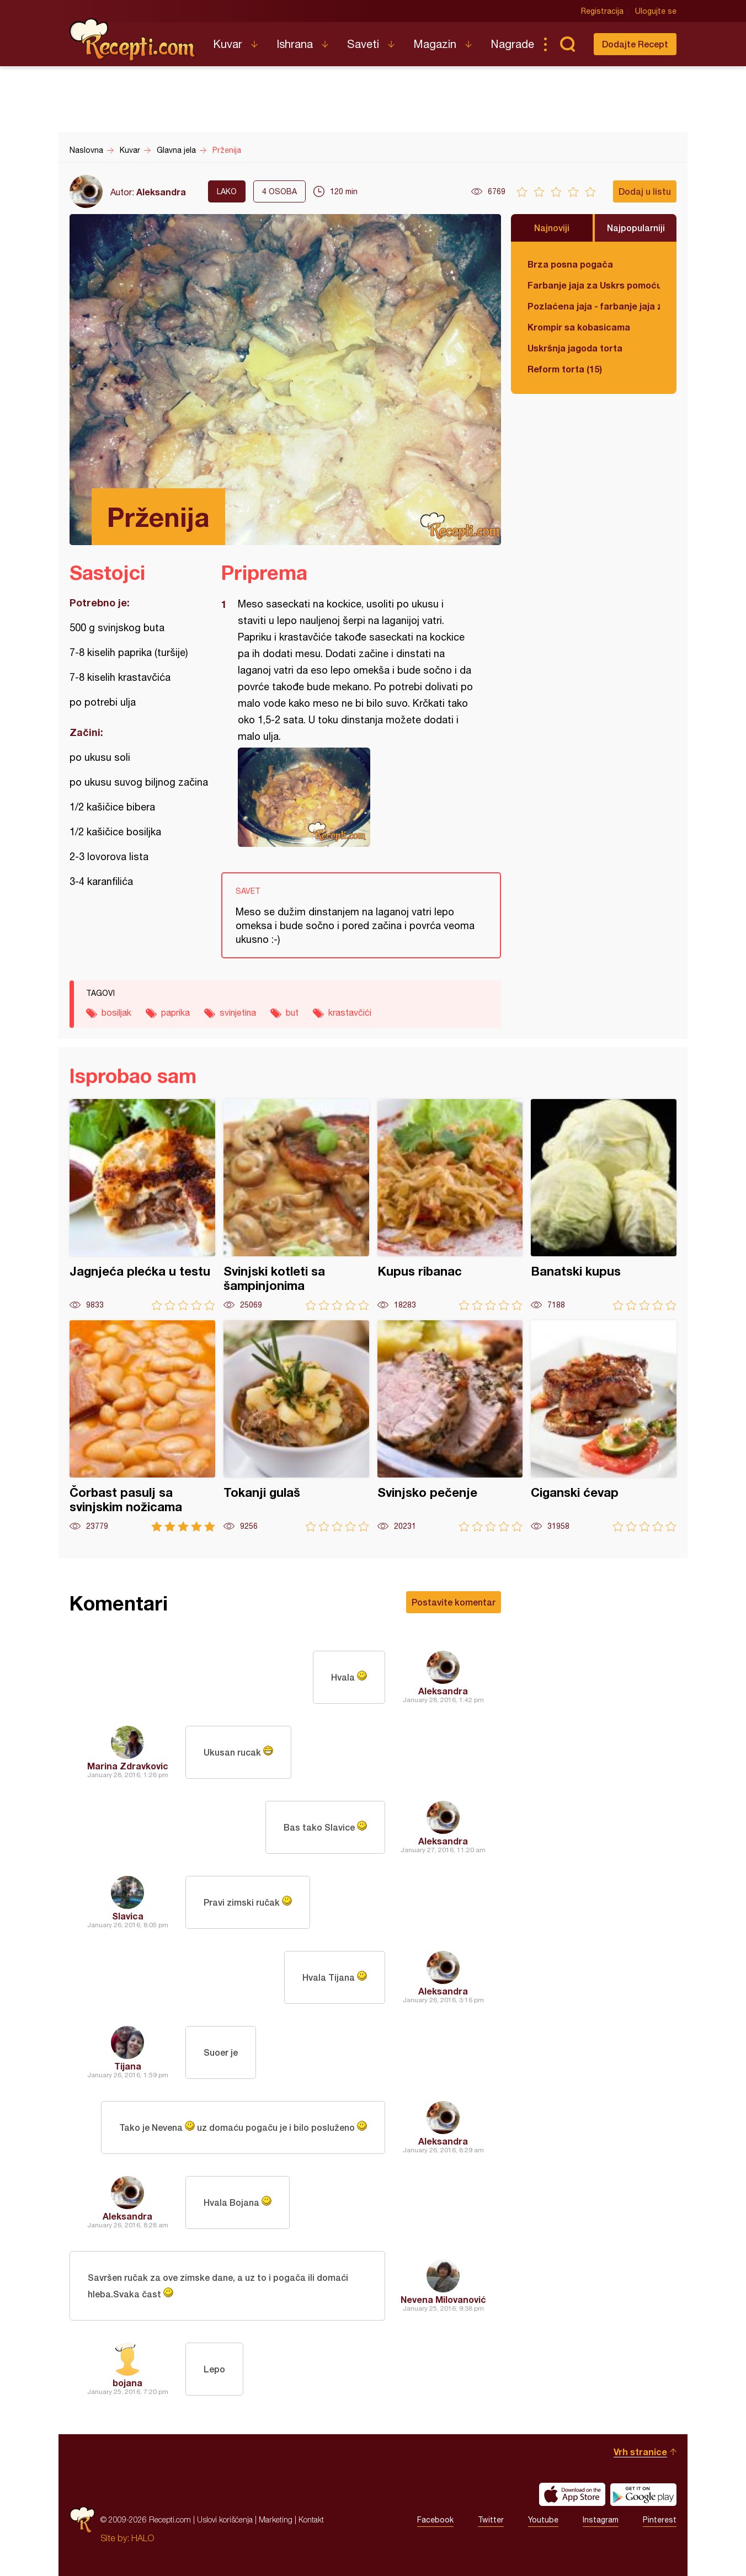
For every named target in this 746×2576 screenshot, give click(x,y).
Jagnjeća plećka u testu (142, 1204)
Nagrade (512, 44)
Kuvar (227, 44)
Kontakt (311, 2519)
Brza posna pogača (570, 264)
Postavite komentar (453, 1602)
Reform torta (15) (564, 369)
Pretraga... (567, 44)
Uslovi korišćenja (225, 2519)
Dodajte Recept (635, 44)
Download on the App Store (572, 2494)
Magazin (434, 44)
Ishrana (294, 44)
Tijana (127, 2066)
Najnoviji (551, 227)
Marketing (275, 2519)
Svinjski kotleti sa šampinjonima (296, 1204)
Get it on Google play (643, 2494)
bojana (127, 2382)
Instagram (601, 2519)
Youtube (543, 2519)
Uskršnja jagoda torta (574, 348)
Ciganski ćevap (603, 1426)
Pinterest (659, 2519)
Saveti (363, 44)
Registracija (602, 11)
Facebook (435, 2519)
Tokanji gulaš (296, 1426)
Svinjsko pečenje (450, 1426)
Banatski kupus (603, 1204)
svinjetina (238, 1012)
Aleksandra (161, 191)
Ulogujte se (655, 11)
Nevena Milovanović (443, 2299)
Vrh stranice (640, 2451)
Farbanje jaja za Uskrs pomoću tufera (593, 285)
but (292, 1012)
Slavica (127, 1916)
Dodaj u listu (645, 191)
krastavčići (349, 1012)
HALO (142, 2538)
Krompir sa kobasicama (578, 327)
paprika (175, 1012)
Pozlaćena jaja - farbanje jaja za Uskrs (593, 306)
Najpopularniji (636, 227)
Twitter (491, 2519)
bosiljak (116, 1012)
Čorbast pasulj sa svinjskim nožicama (142, 1426)
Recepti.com (133, 39)
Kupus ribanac (450, 1204)
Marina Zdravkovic (127, 1766)
